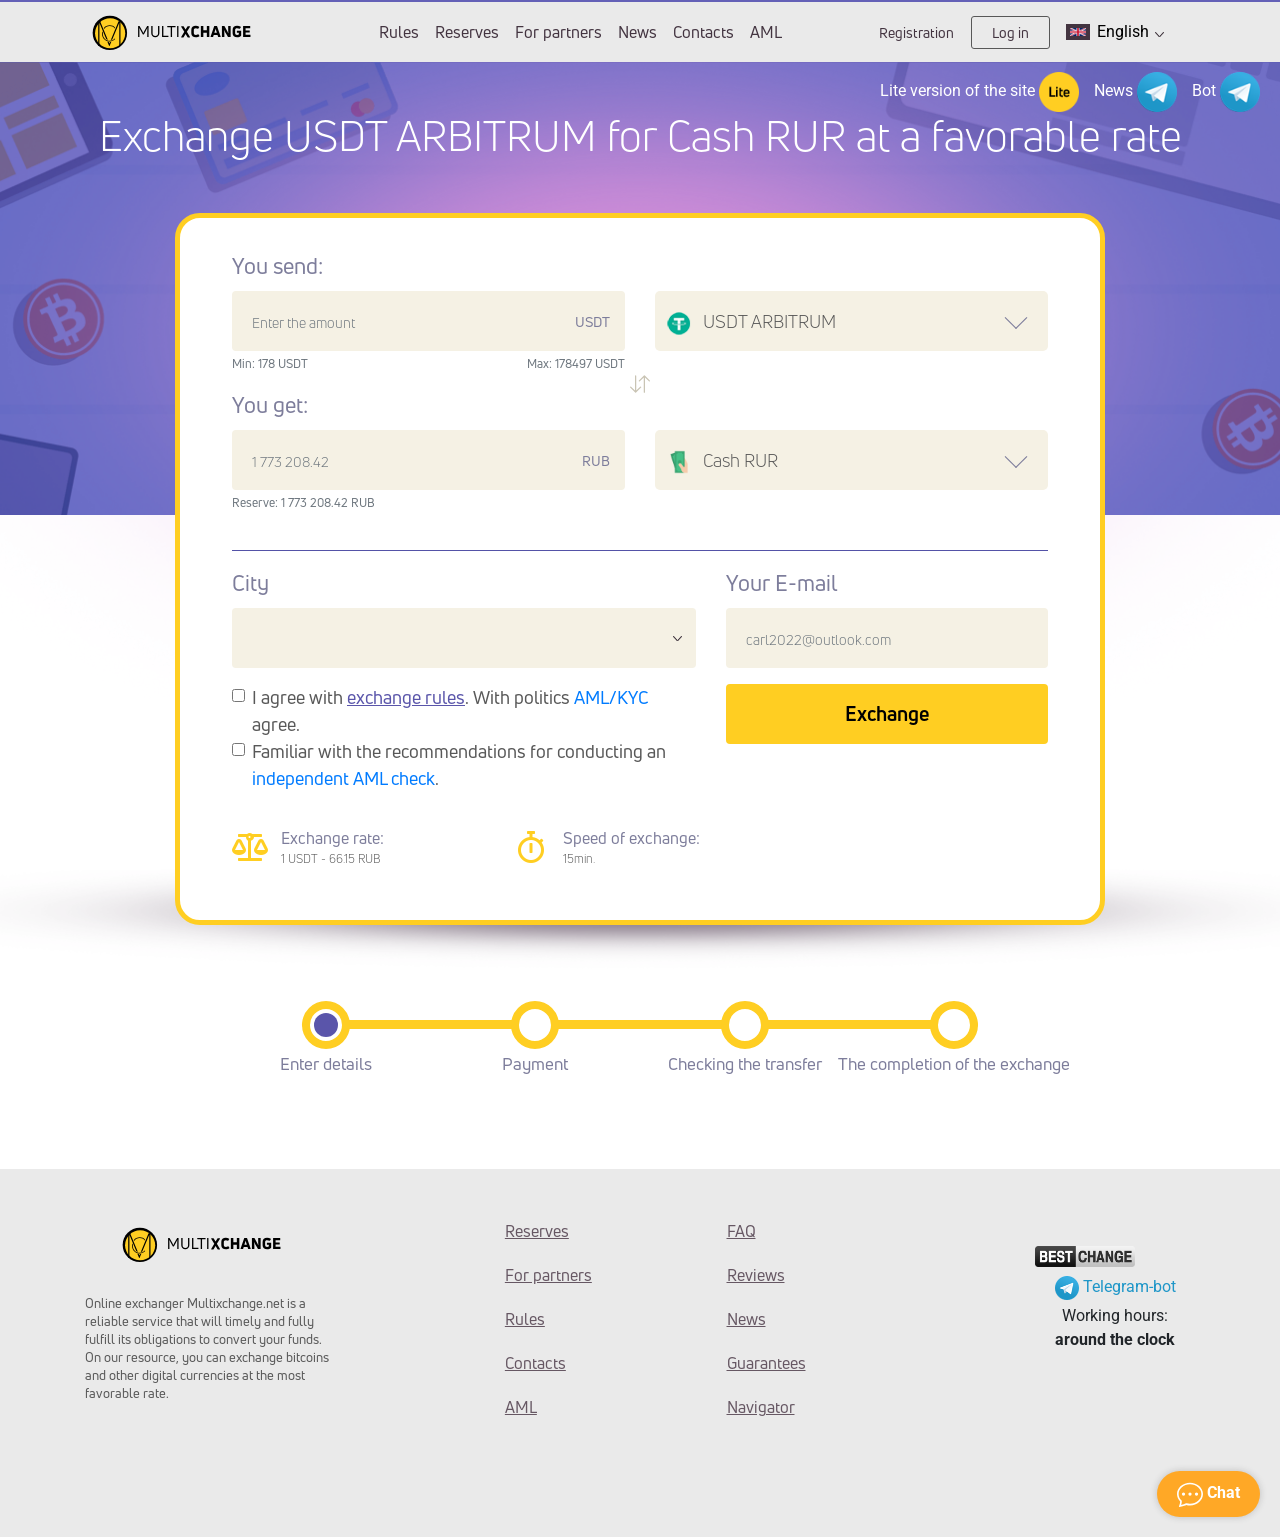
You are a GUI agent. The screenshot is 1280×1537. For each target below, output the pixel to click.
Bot (1226, 92)
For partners (558, 32)
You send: (277, 266)
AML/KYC (611, 697)
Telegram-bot (1115, 1286)
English (1115, 32)
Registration (916, 32)
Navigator (761, 1407)
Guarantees (766, 1363)
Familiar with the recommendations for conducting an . (459, 764)
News (637, 32)
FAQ (741, 1231)
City (250, 583)
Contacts (703, 32)
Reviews (756, 1275)
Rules (399, 32)
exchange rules (406, 697)
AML (766, 32)
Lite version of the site (979, 92)
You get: (270, 405)
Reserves (467, 32)
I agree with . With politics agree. (450, 710)
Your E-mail (781, 583)
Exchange (887, 713)
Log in (1010, 32)
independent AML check (343, 778)
